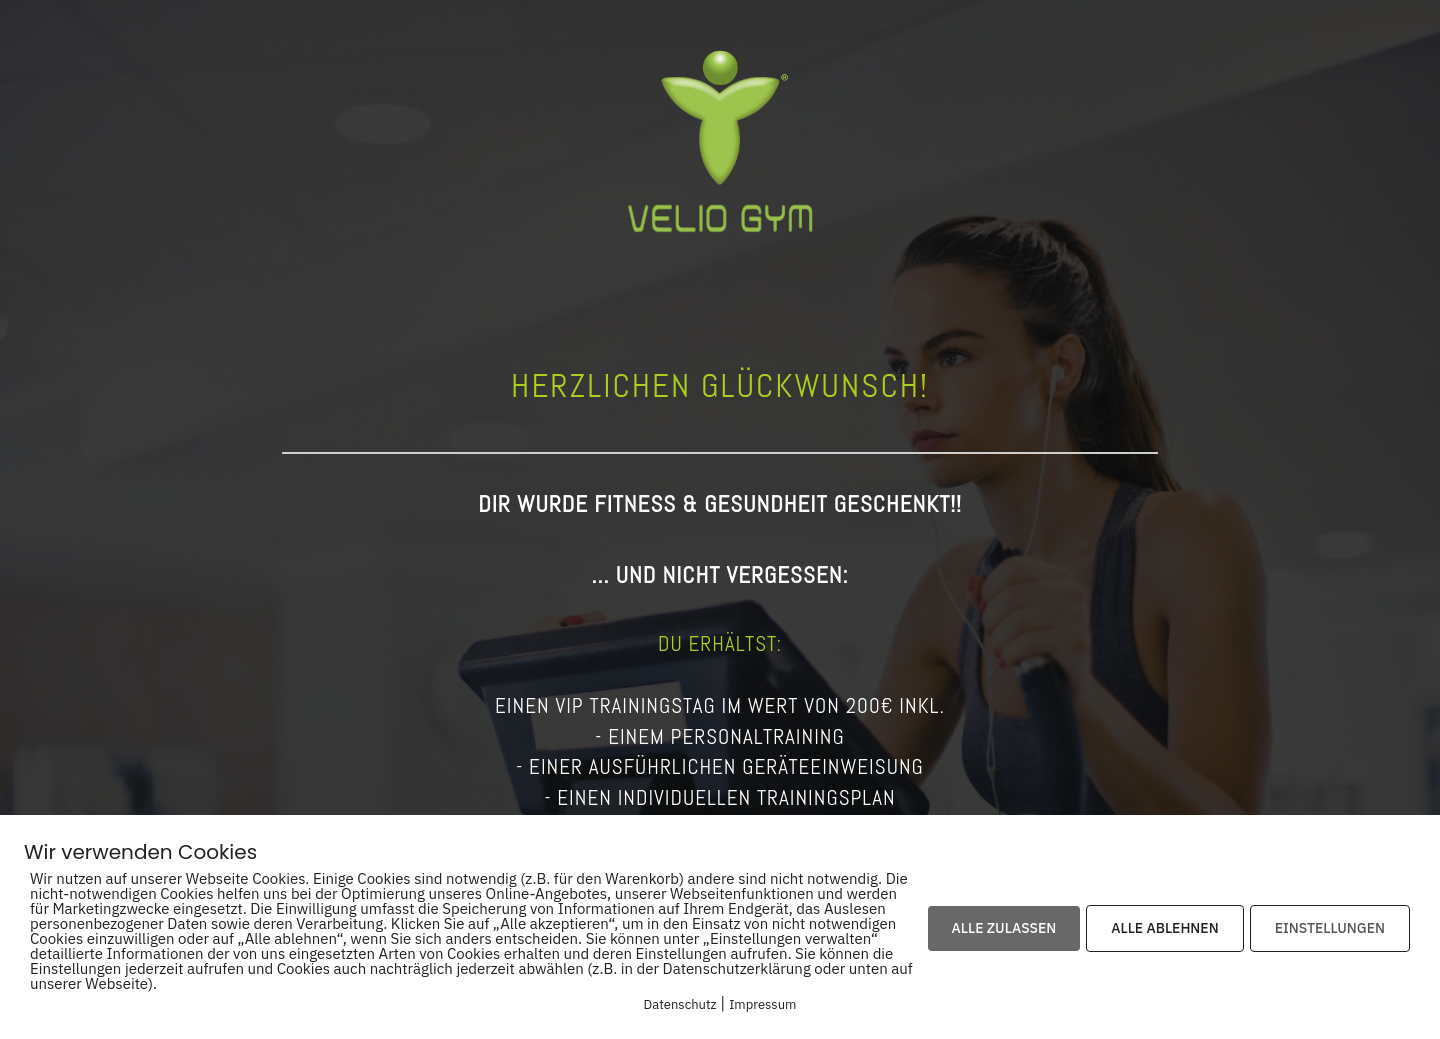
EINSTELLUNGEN (1330, 928)
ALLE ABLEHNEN (1164, 928)
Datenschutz (680, 1004)
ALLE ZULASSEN (1004, 928)
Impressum (762, 1004)
